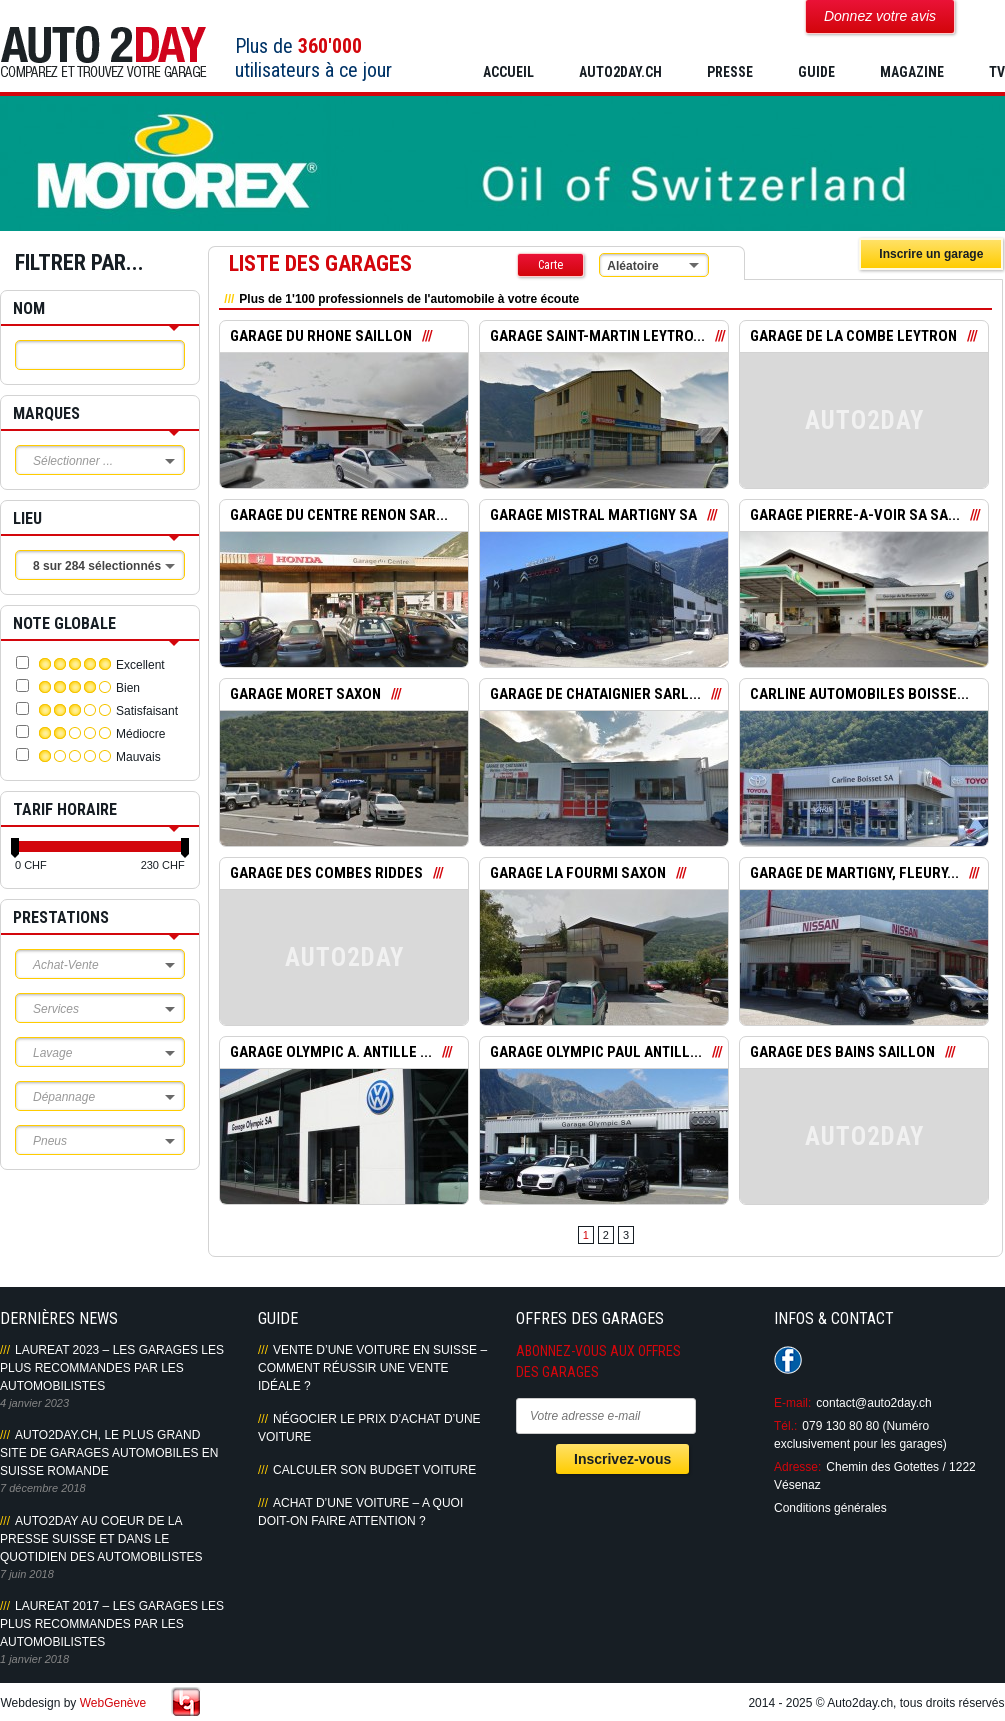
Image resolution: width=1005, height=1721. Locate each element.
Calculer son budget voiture (374, 1470)
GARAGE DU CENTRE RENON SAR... (339, 516)
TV (997, 72)
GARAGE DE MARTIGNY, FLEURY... (855, 874)
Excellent (140, 665)
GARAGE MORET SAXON (306, 695)
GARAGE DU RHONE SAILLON (321, 337)
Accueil (508, 72)
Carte (550, 265)
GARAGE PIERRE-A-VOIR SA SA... (855, 516)
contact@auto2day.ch (873, 1403)
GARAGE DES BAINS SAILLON (842, 1053)
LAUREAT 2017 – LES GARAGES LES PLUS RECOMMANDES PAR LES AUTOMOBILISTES (112, 1624)
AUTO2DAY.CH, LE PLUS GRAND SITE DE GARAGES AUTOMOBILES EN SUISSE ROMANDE (109, 1453)
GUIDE (816, 72)
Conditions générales (830, 1508)
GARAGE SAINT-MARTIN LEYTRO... (599, 337)
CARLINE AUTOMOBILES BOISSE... (860, 695)
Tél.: (785, 1426)
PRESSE (730, 72)
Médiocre (140, 734)
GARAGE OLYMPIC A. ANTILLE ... (331, 1053)
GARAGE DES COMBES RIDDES (326, 874)
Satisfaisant (147, 711)
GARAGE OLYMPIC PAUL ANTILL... (596, 1053)
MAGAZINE (912, 72)
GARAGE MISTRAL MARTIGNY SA (594, 516)
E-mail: (792, 1403)
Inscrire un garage (931, 254)
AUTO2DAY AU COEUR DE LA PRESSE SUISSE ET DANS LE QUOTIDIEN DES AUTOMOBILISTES (101, 1539)
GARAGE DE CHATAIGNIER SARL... (596, 695)
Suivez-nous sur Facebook (788, 1360)
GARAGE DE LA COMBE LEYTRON (854, 337)
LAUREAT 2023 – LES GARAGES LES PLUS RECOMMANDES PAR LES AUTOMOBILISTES (112, 1368)
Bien (128, 688)
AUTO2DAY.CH (620, 72)
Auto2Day (103, 52)
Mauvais (138, 757)
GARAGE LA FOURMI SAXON (578, 874)
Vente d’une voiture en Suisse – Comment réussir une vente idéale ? (372, 1368)
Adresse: (797, 1467)
